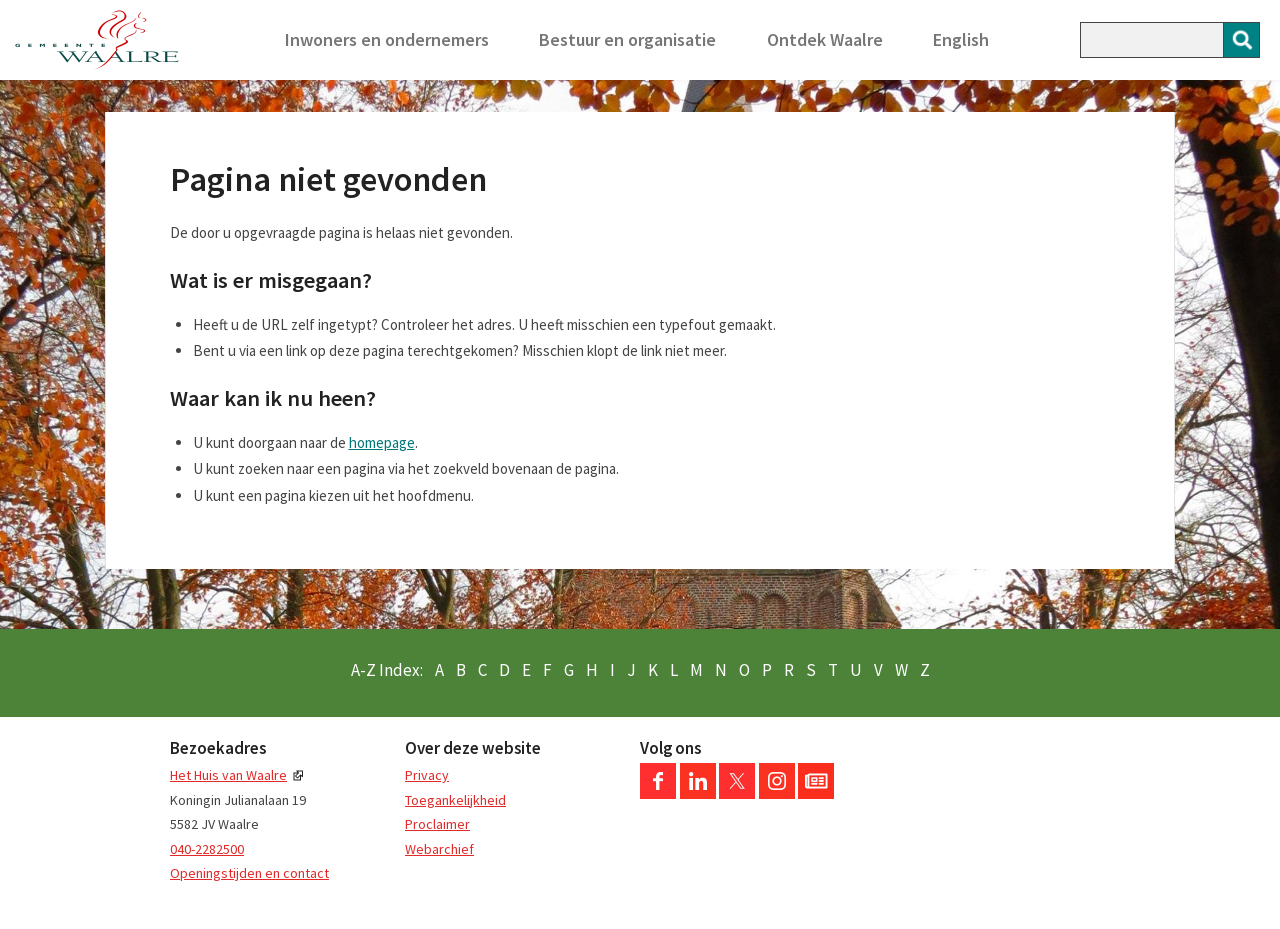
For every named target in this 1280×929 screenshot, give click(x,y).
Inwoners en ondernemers (387, 39)
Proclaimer (437, 824)
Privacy (427, 775)
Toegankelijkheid (455, 800)
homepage (382, 442)
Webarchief (439, 849)
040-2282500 (207, 849)
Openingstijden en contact (249, 873)
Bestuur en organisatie (627, 39)
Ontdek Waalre (825, 39)
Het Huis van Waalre (228, 775)
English (961, 39)
